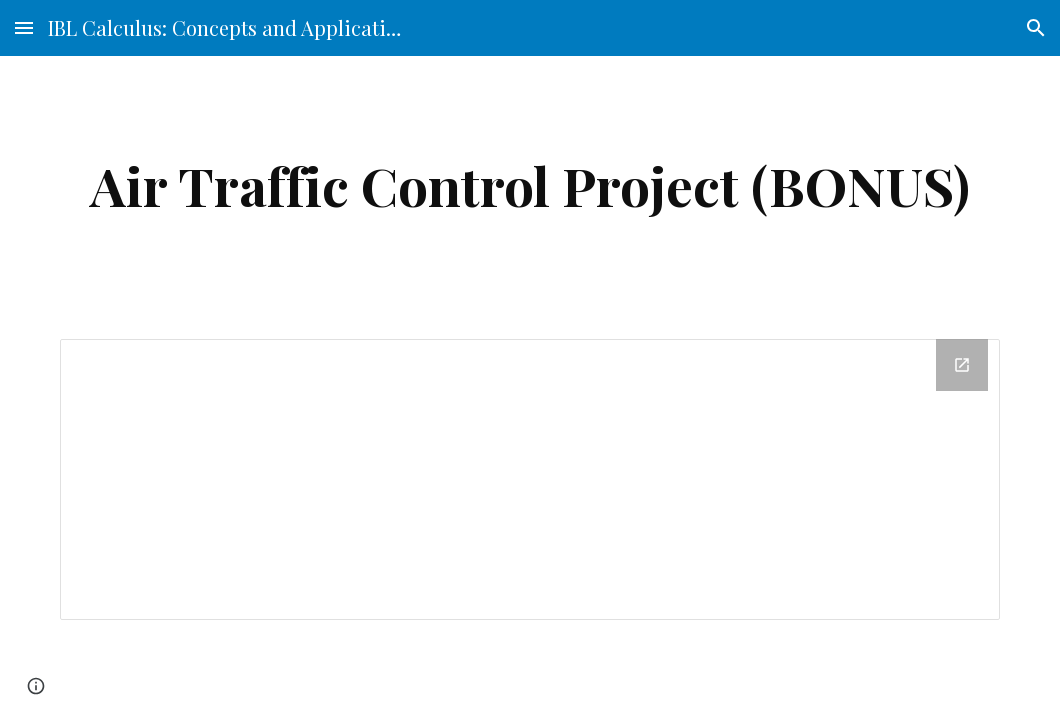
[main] (530, 185)
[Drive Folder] (530, 479)
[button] (24, 27)
